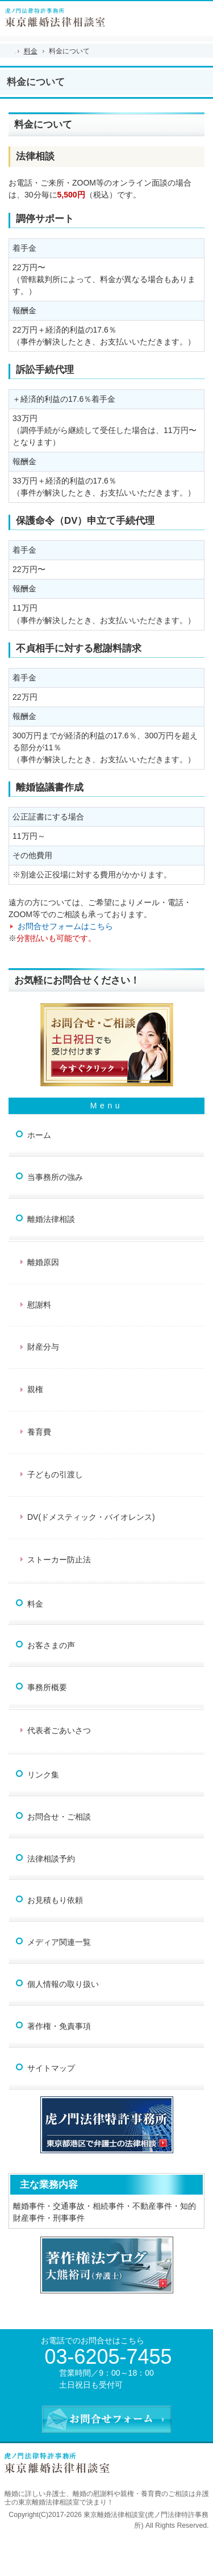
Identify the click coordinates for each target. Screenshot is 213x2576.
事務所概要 (47, 1687)
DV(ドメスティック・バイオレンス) (91, 1517)
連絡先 (176, 13)
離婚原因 (43, 1262)
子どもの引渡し (55, 1474)
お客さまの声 (51, 1645)
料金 (35, 1603)
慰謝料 (39, 1304)
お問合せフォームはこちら (65, 926)
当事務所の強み (55, 1177)
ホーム (39, 1135)
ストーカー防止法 (59, 1559)
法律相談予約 (51, 1858)
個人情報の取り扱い (63, 1984)
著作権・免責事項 (59, 2026)
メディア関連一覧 (59, 1942)
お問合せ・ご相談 (59, 1816)
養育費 (39, 1431)
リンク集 (43, 1774)
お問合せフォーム (200, 13)
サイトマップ (51, 2068)
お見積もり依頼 (55, 1900)
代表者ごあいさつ (59, 1730)
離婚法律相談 (51, 1219)
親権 (35, 1389)
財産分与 (43, 1346)
